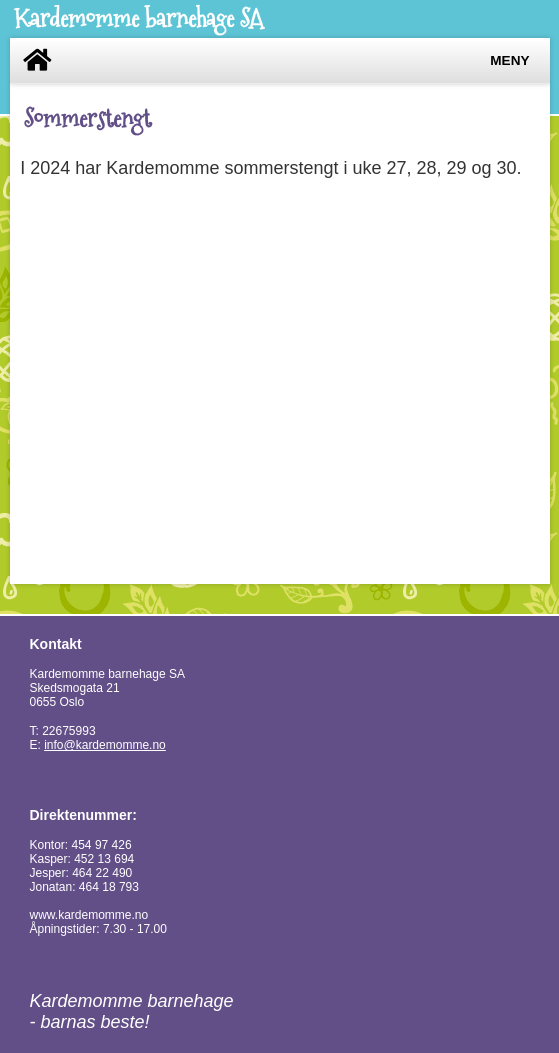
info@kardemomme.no (105, 745)
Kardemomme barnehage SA (138, 18)
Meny (509, 60)
